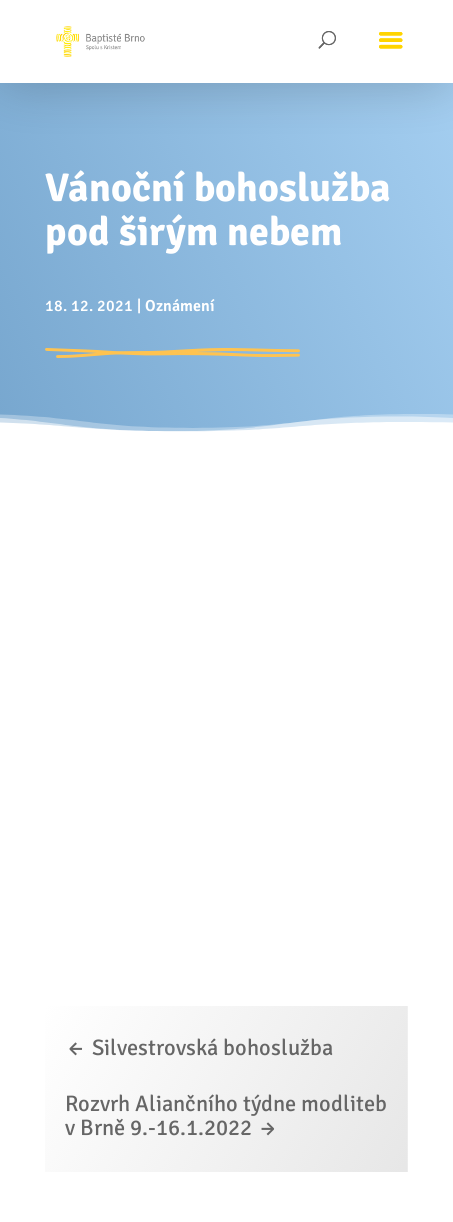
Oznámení (180, 306)
